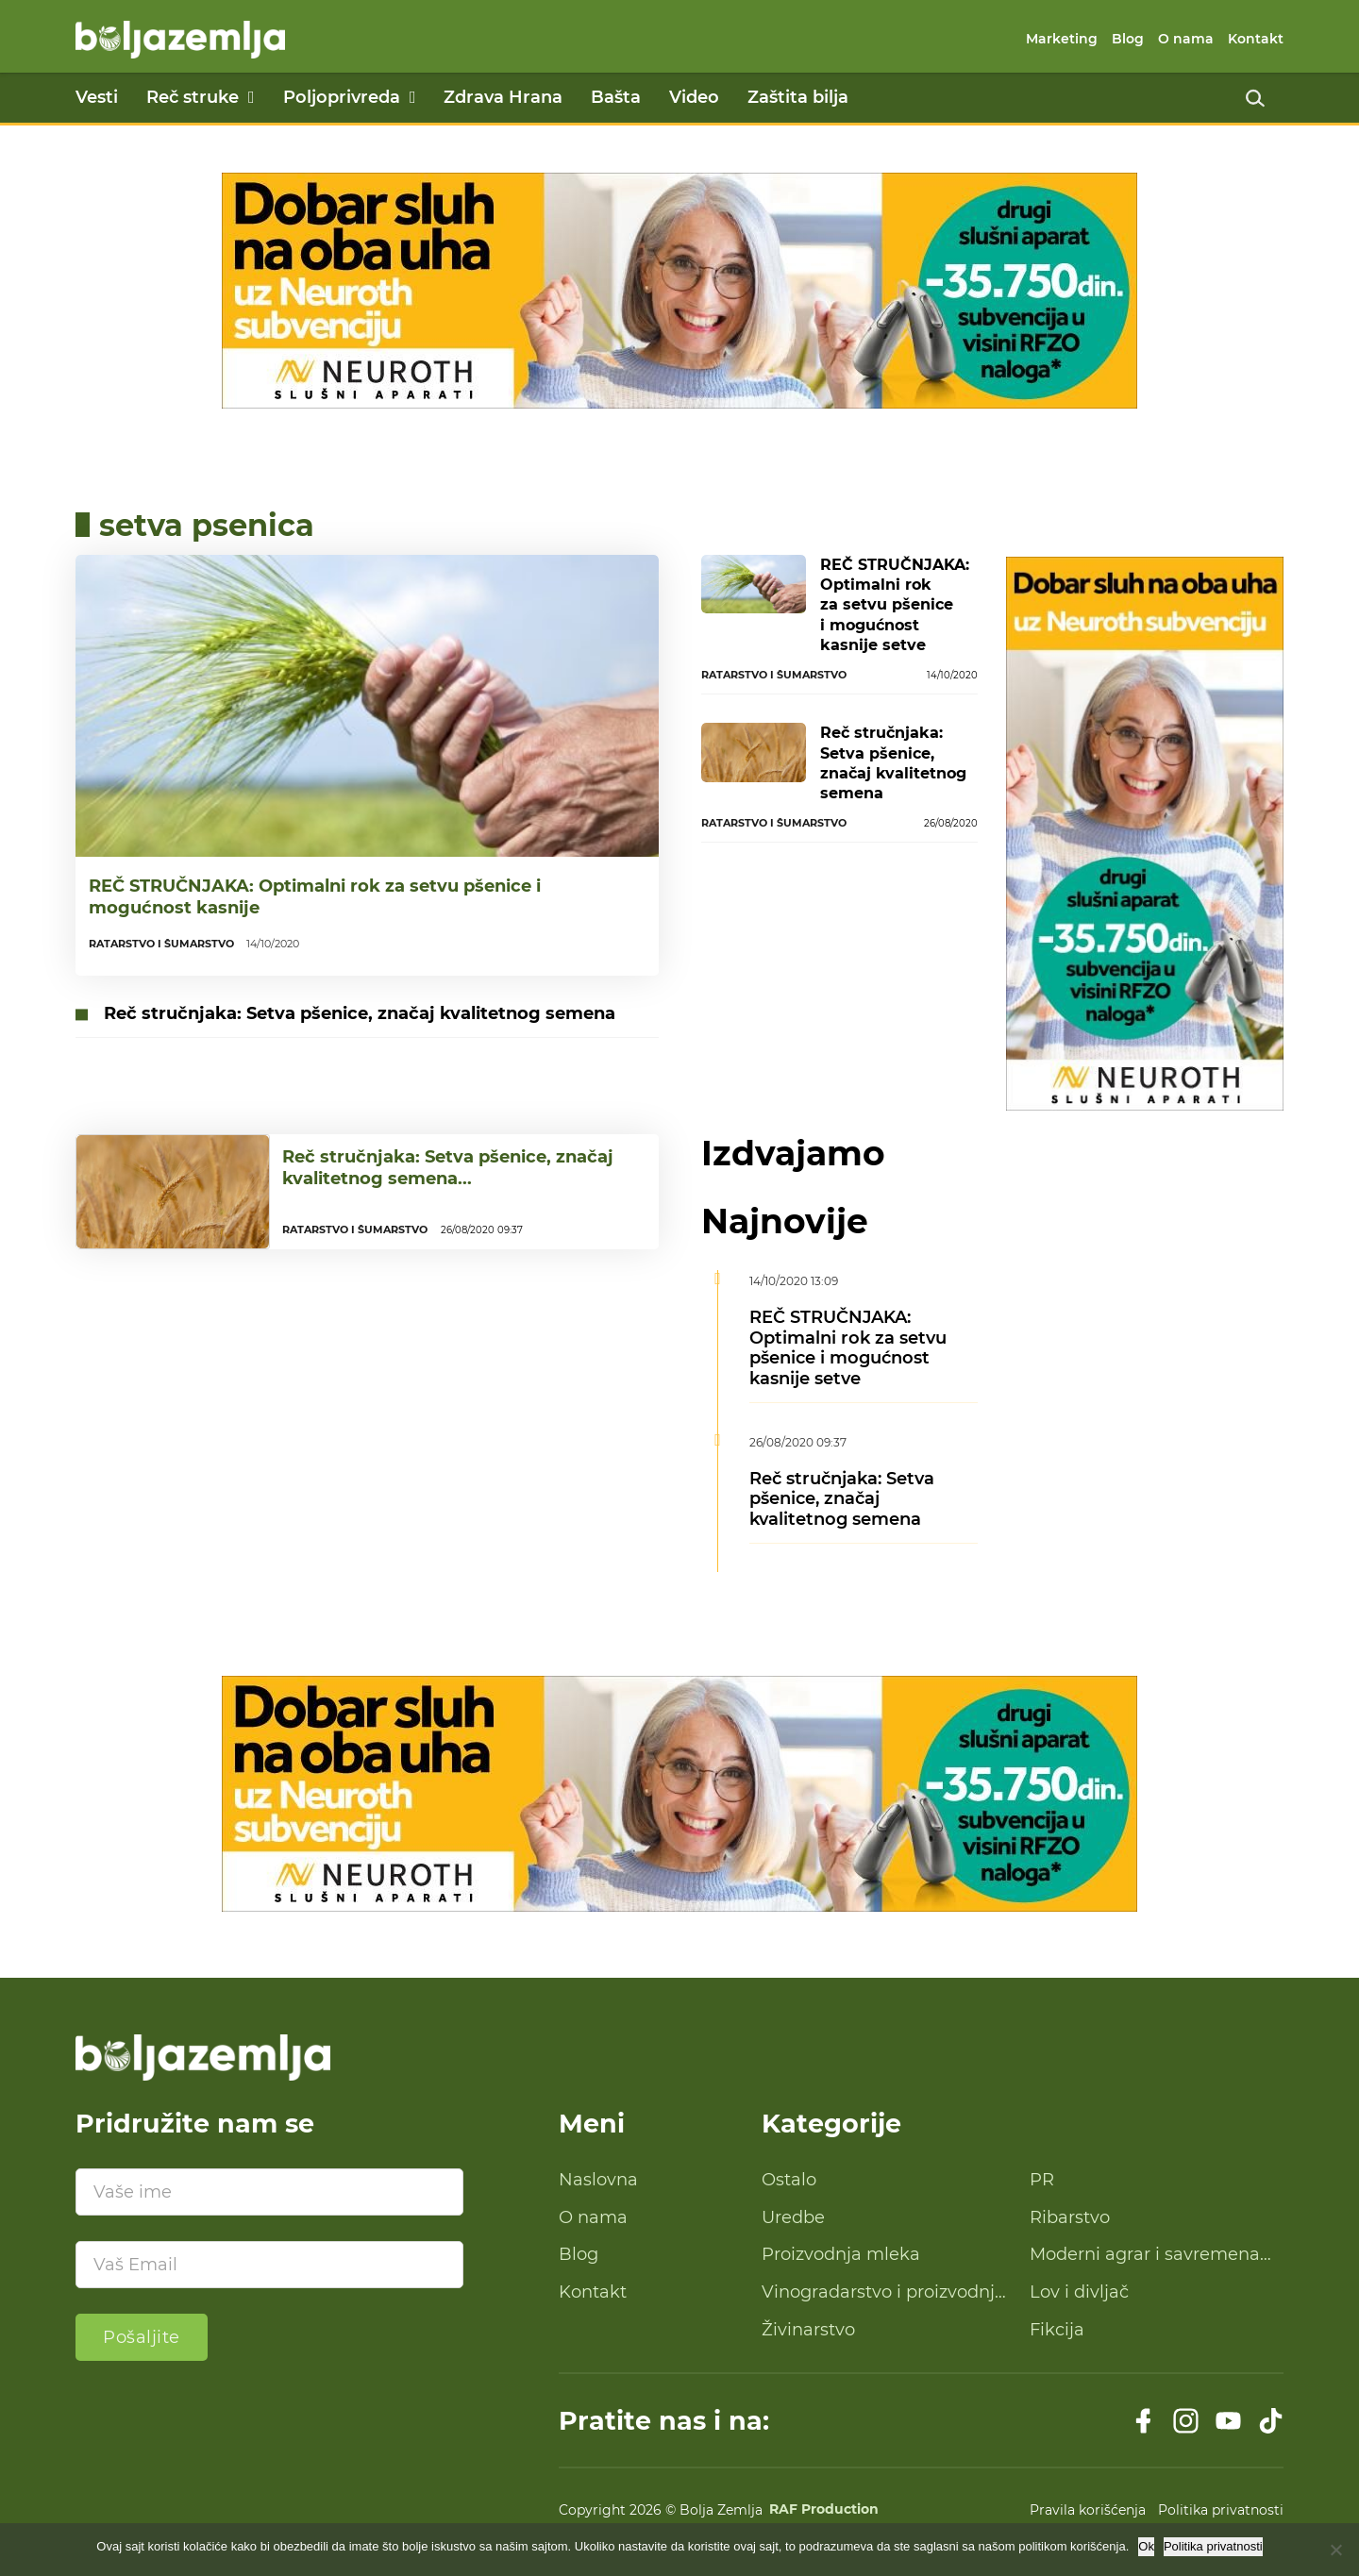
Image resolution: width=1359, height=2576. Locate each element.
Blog (1128, 38)
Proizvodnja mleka (841, 2254)
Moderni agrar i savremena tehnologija (1145, 2255)
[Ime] (269, 2192)
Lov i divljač (1079, 2292)
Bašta (616, 97)
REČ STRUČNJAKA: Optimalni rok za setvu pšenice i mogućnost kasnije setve (894, 605)
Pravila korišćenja (1088, 2509)
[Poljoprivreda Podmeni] (413, 97)
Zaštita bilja (797, 97)
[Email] (269, 2264)
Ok (1146, 2546)
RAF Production (824, 2510)
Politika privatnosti (1221, 2509)
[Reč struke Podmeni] (251, 97)
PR (1042, 2179)
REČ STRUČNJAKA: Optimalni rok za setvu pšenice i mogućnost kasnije (315, 897)
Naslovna (598, 2179)
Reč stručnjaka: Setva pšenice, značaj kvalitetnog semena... (447, 1180)
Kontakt (1256, 38)
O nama (1186, 38)
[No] (1335, 2549)
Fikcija (1057, 2329)
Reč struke (192, 97)
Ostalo (789, 2179)
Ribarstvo (1070, 2217)
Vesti (97, 97)
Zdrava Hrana (503, 97)
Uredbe (793, 2217)
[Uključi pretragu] (1255, 98)
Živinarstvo (808, 2329)
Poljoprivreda (341, 97)
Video (694, 97)
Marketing (1062, 38)
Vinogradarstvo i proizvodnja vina (883, 2293)
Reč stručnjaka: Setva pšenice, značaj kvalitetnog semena (359, 1013)
